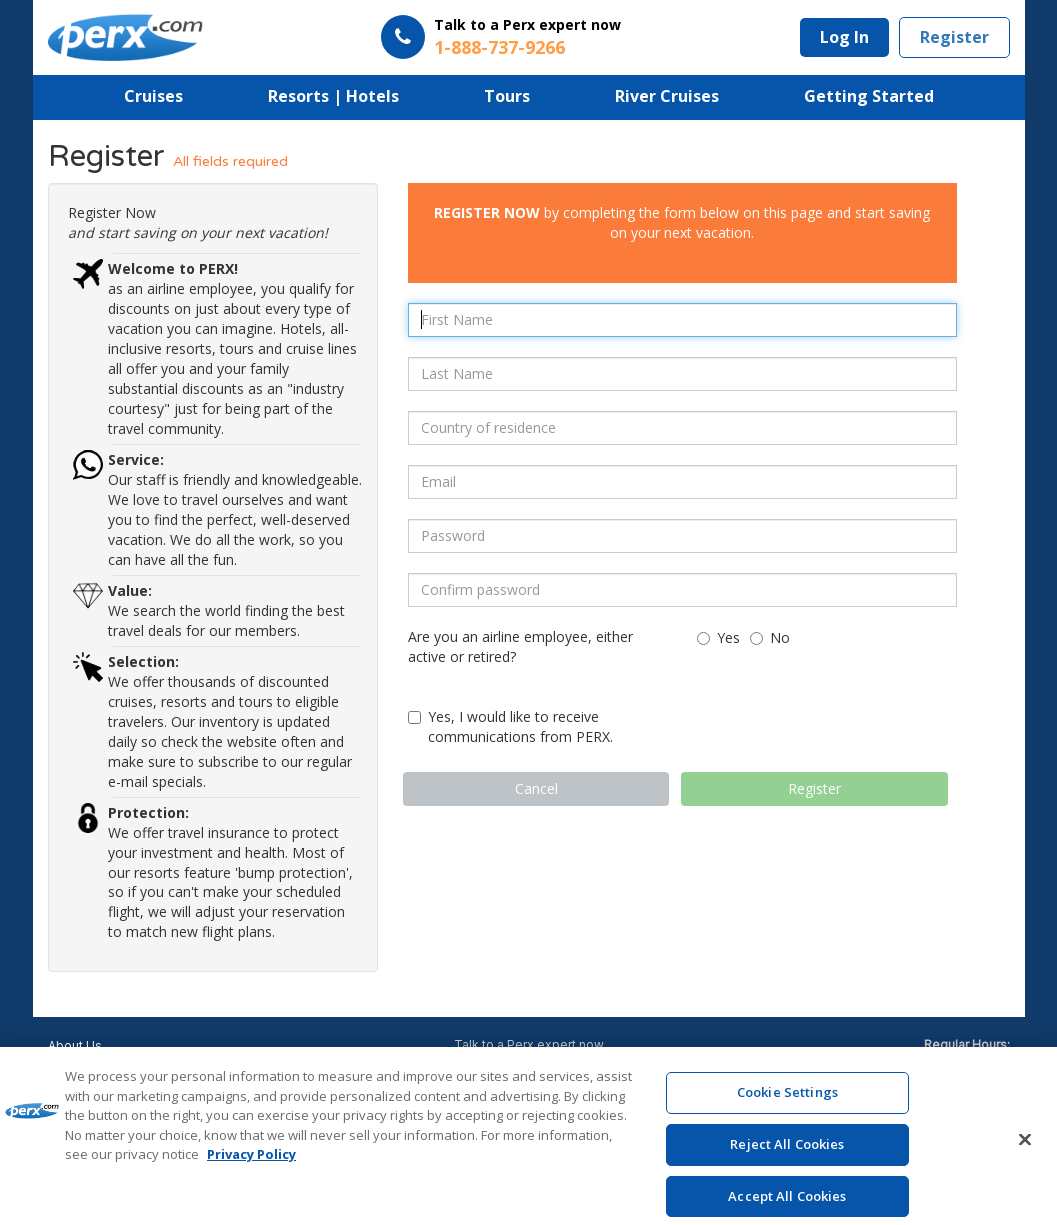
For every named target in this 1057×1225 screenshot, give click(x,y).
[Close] (1025, 1154)
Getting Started (869, 96)
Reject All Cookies (787, 1158)
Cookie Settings (787, 1106)
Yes (718, 637)
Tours (507, 96)
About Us (75, 1045)
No (770, 637)
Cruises (153, 96)
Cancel (536, 788)
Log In (844, 37)
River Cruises (667, 96)
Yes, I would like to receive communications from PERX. (510, 726)
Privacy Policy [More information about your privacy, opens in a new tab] (251, 1168)
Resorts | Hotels (333, 96)
